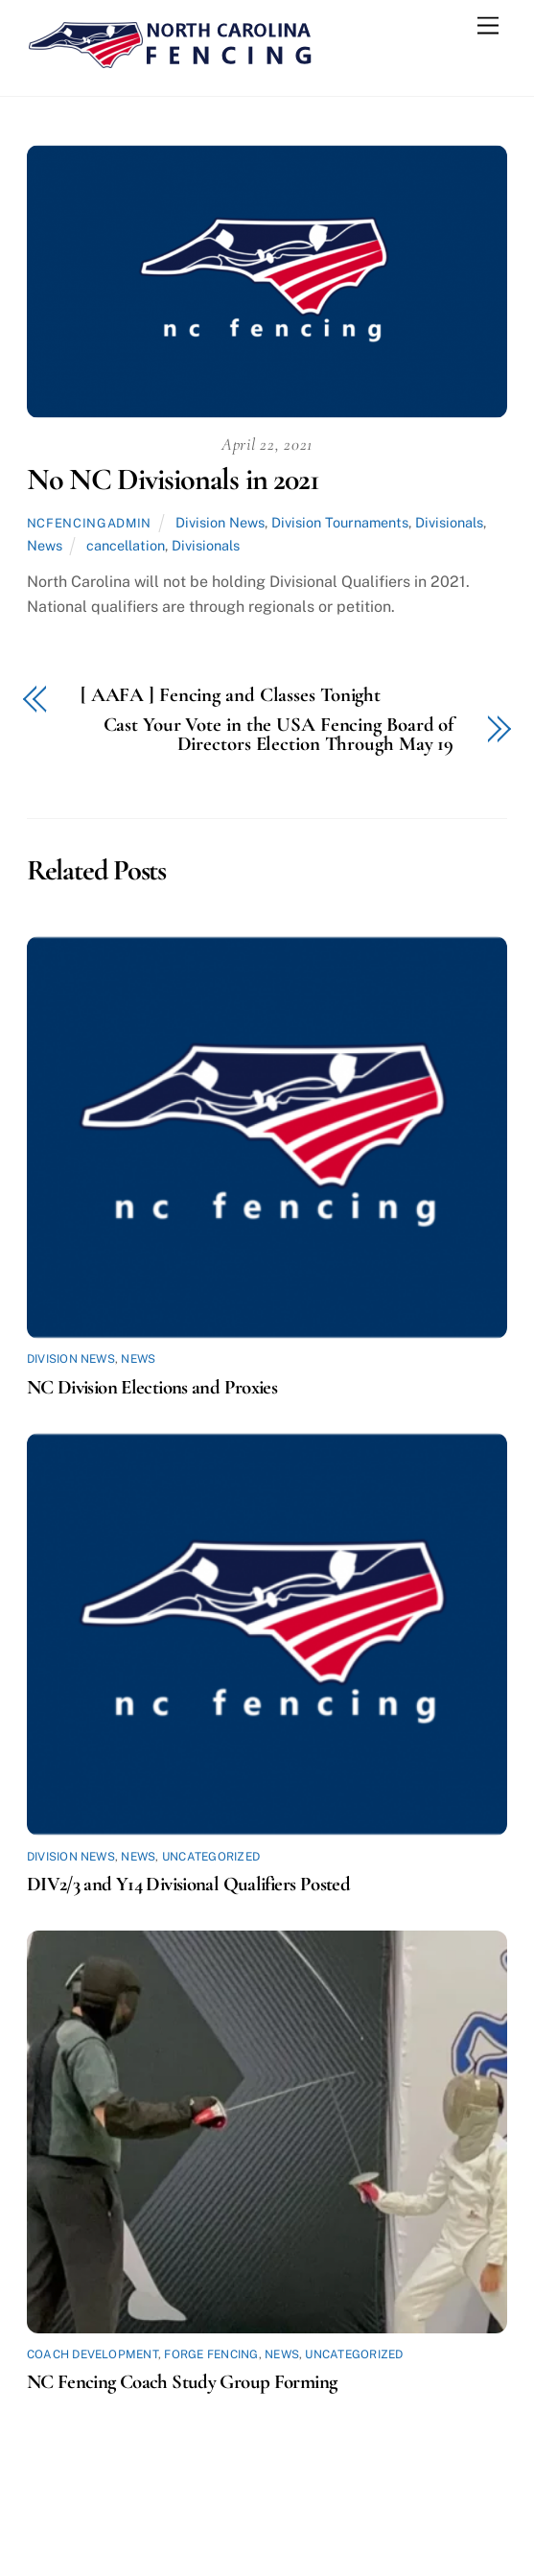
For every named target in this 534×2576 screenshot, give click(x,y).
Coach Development (92, 2354)
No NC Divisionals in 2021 (173, 479)
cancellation (125, 545)
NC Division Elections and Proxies (152, 1387)
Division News (220, 522)
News (44, 545)
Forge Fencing (211, 2354)
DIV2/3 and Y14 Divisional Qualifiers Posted (188, 1884)
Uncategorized (211, 1856)
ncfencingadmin (89, 523)
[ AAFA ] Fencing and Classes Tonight (231, 696)
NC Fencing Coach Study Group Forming (182, 2382)
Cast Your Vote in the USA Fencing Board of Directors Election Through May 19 (279, 735)
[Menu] (488, 26)
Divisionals (449, 522)
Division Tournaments (339, 522)
